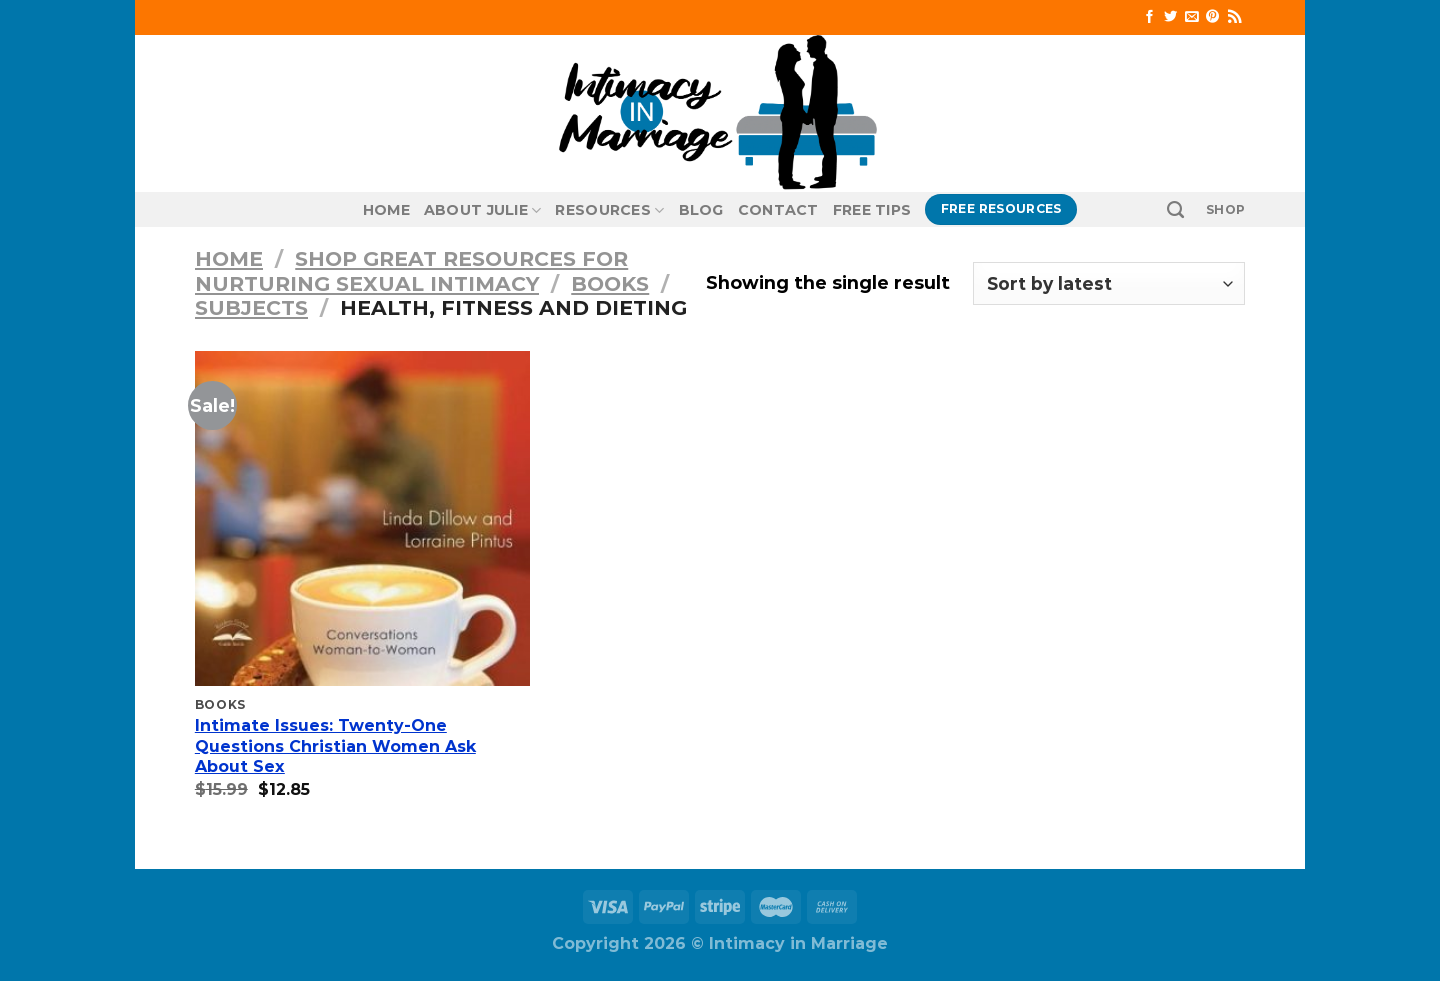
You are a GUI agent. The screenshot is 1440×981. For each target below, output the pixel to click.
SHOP (1225, 209)
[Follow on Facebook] (1149, 17)
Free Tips (872, 210)
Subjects (251, 307)
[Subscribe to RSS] (1234, 17)
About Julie (483, 210)
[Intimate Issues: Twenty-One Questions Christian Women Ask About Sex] (362, 518)
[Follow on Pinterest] (1212, 17)
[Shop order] (1109, 283)
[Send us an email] (1191, 17)
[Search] (1175, 210)
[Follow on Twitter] (1170, 17)
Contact (778, 210)
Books (610, 283)
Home (386, 210)
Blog (701, 210)
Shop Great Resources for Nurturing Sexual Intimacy (411, 271)
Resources (609, 210)
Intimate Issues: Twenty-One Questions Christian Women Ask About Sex (335, 746)
